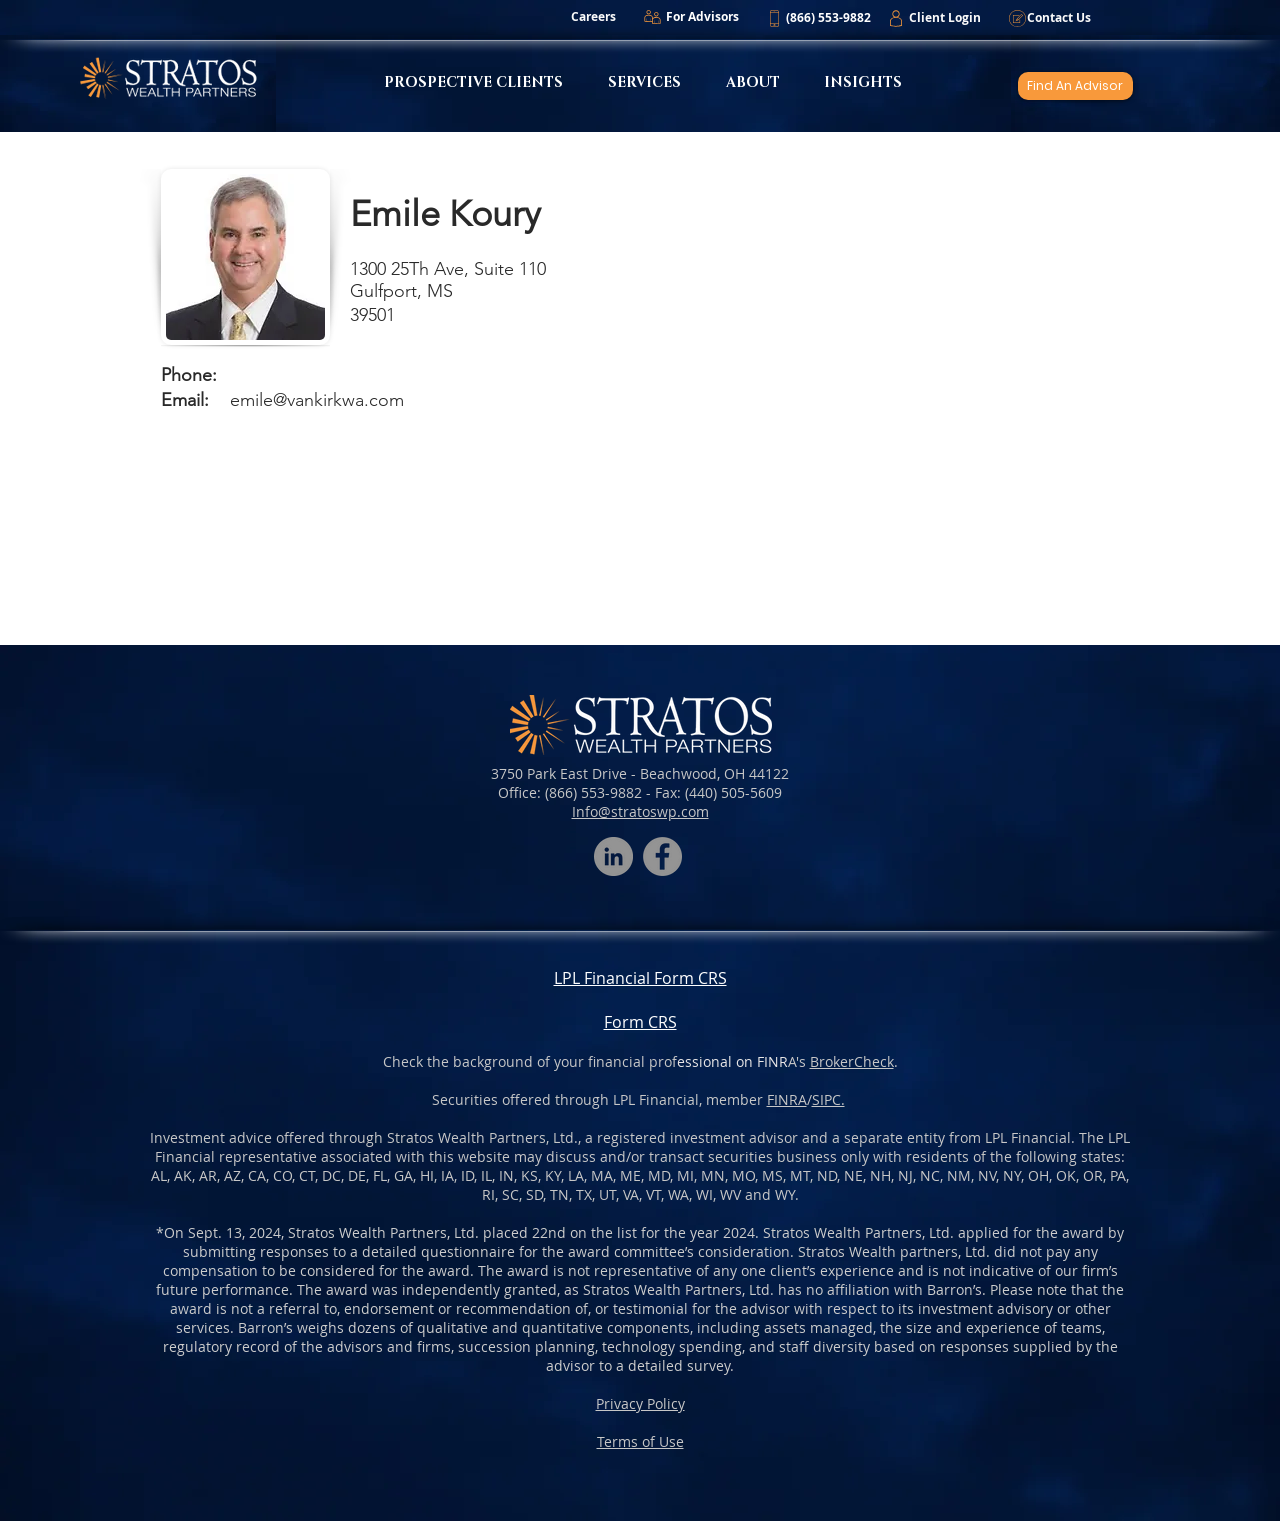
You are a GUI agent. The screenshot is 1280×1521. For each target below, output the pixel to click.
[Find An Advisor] (1075, 86)
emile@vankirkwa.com (317, 400)
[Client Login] (944, 18)
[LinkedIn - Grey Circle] (613, 856)
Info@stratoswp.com (640, 811)
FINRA (787, 1099)
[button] (828, 18)
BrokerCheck (852, 1061)
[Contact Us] (1058, 18)
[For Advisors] (702, 17)
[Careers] (593, 17)
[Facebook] (662, 856)
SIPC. (828, 1099)
